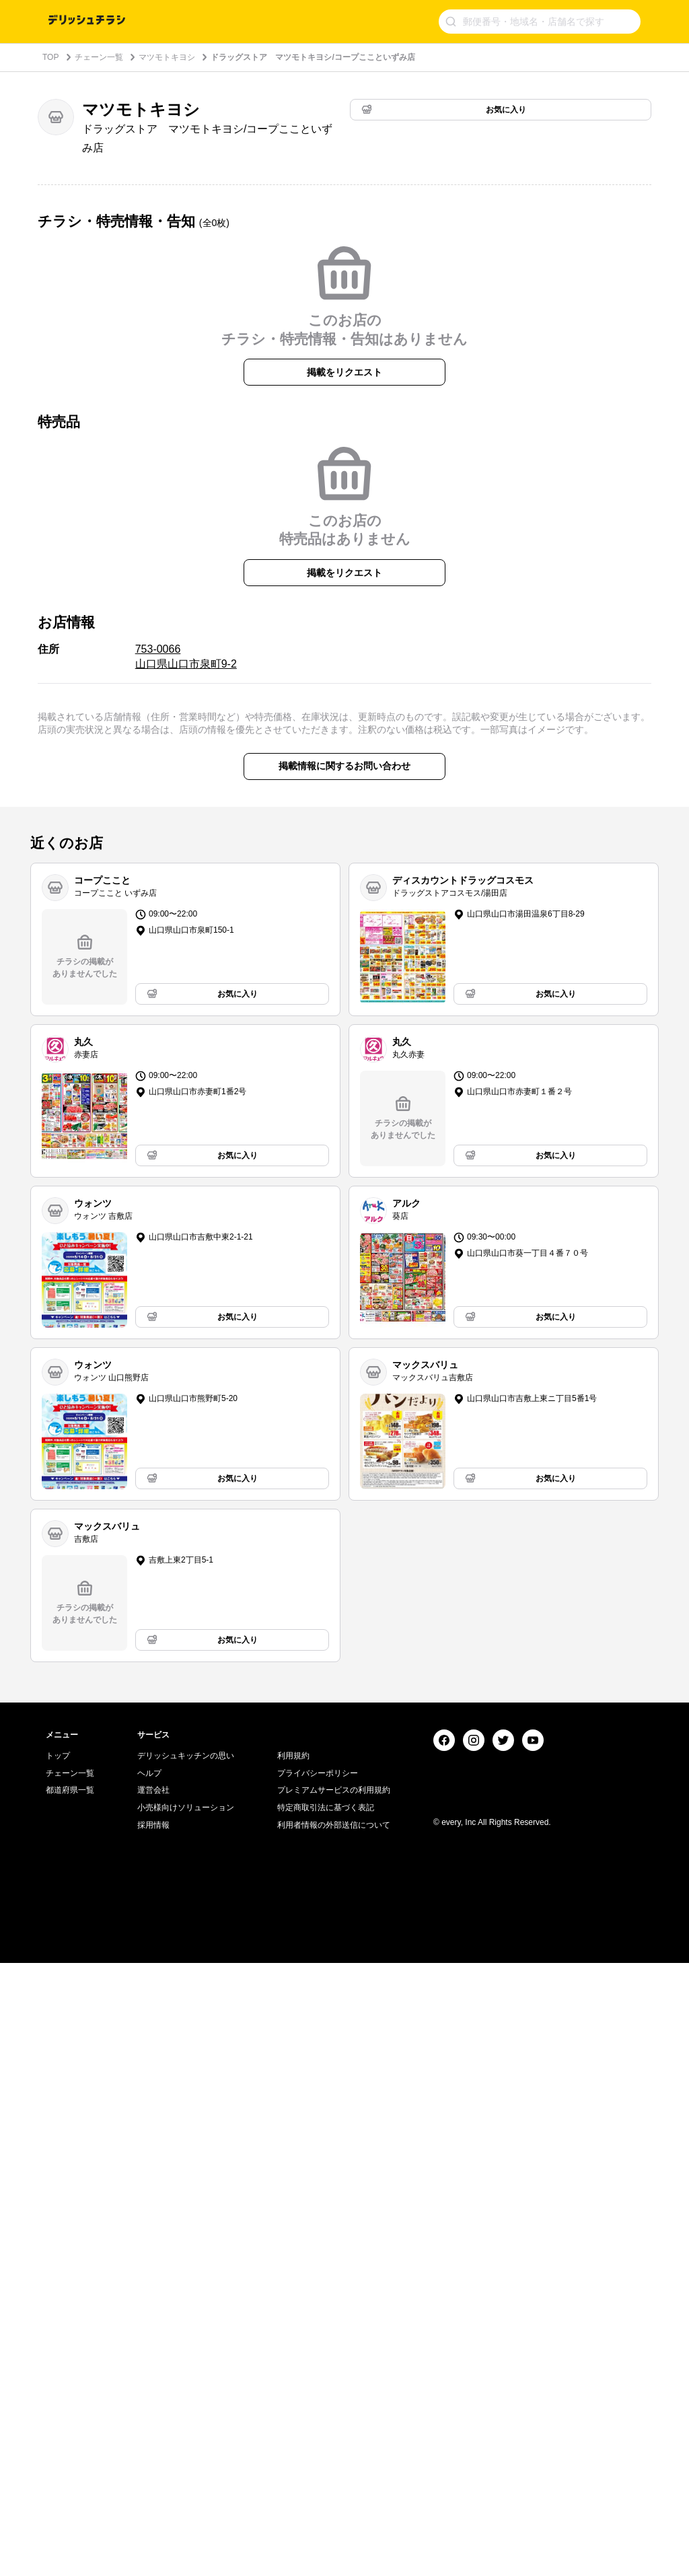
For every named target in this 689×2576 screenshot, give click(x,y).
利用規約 (293, 2368)
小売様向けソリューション (185, 2420)
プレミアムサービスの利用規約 (333, 2403)
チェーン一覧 (99, 57)
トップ (58, 2368)
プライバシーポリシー (317, 2386)
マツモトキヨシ (167, 57)
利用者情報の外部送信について (333, 2438)
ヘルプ (149, 2386)
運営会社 (153, 2403)
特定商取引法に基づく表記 (325, 2420)
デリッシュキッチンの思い (185, 2368)
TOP (50, 57)
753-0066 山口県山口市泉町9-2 (186, 1047)
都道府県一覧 (70, 2403)
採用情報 (153, 2438)
